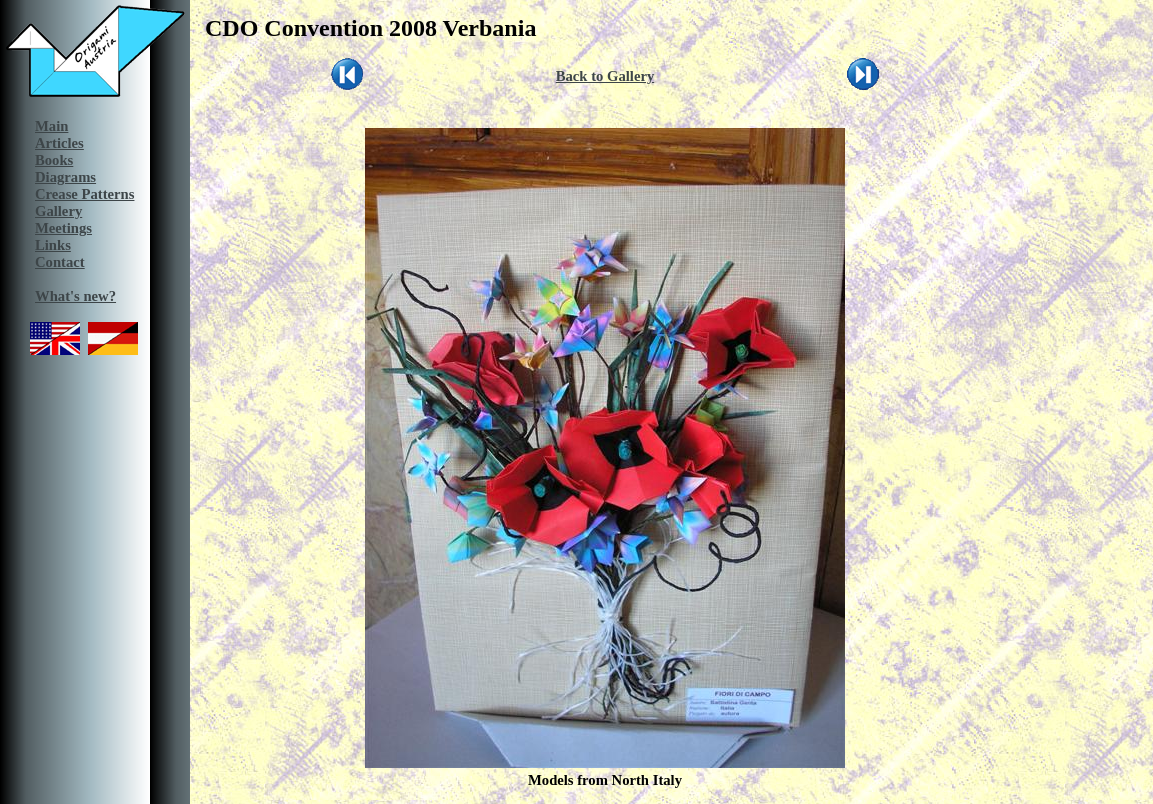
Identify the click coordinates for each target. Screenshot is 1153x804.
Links (53, 245)
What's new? (75, 296)
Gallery (58, 211)
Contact (60, 262)
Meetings (63, 228)
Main (51, 126)
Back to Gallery (605, 76)
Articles (59, 143)
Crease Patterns (84, 194)
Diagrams (65, 177)
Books (54, 160)
